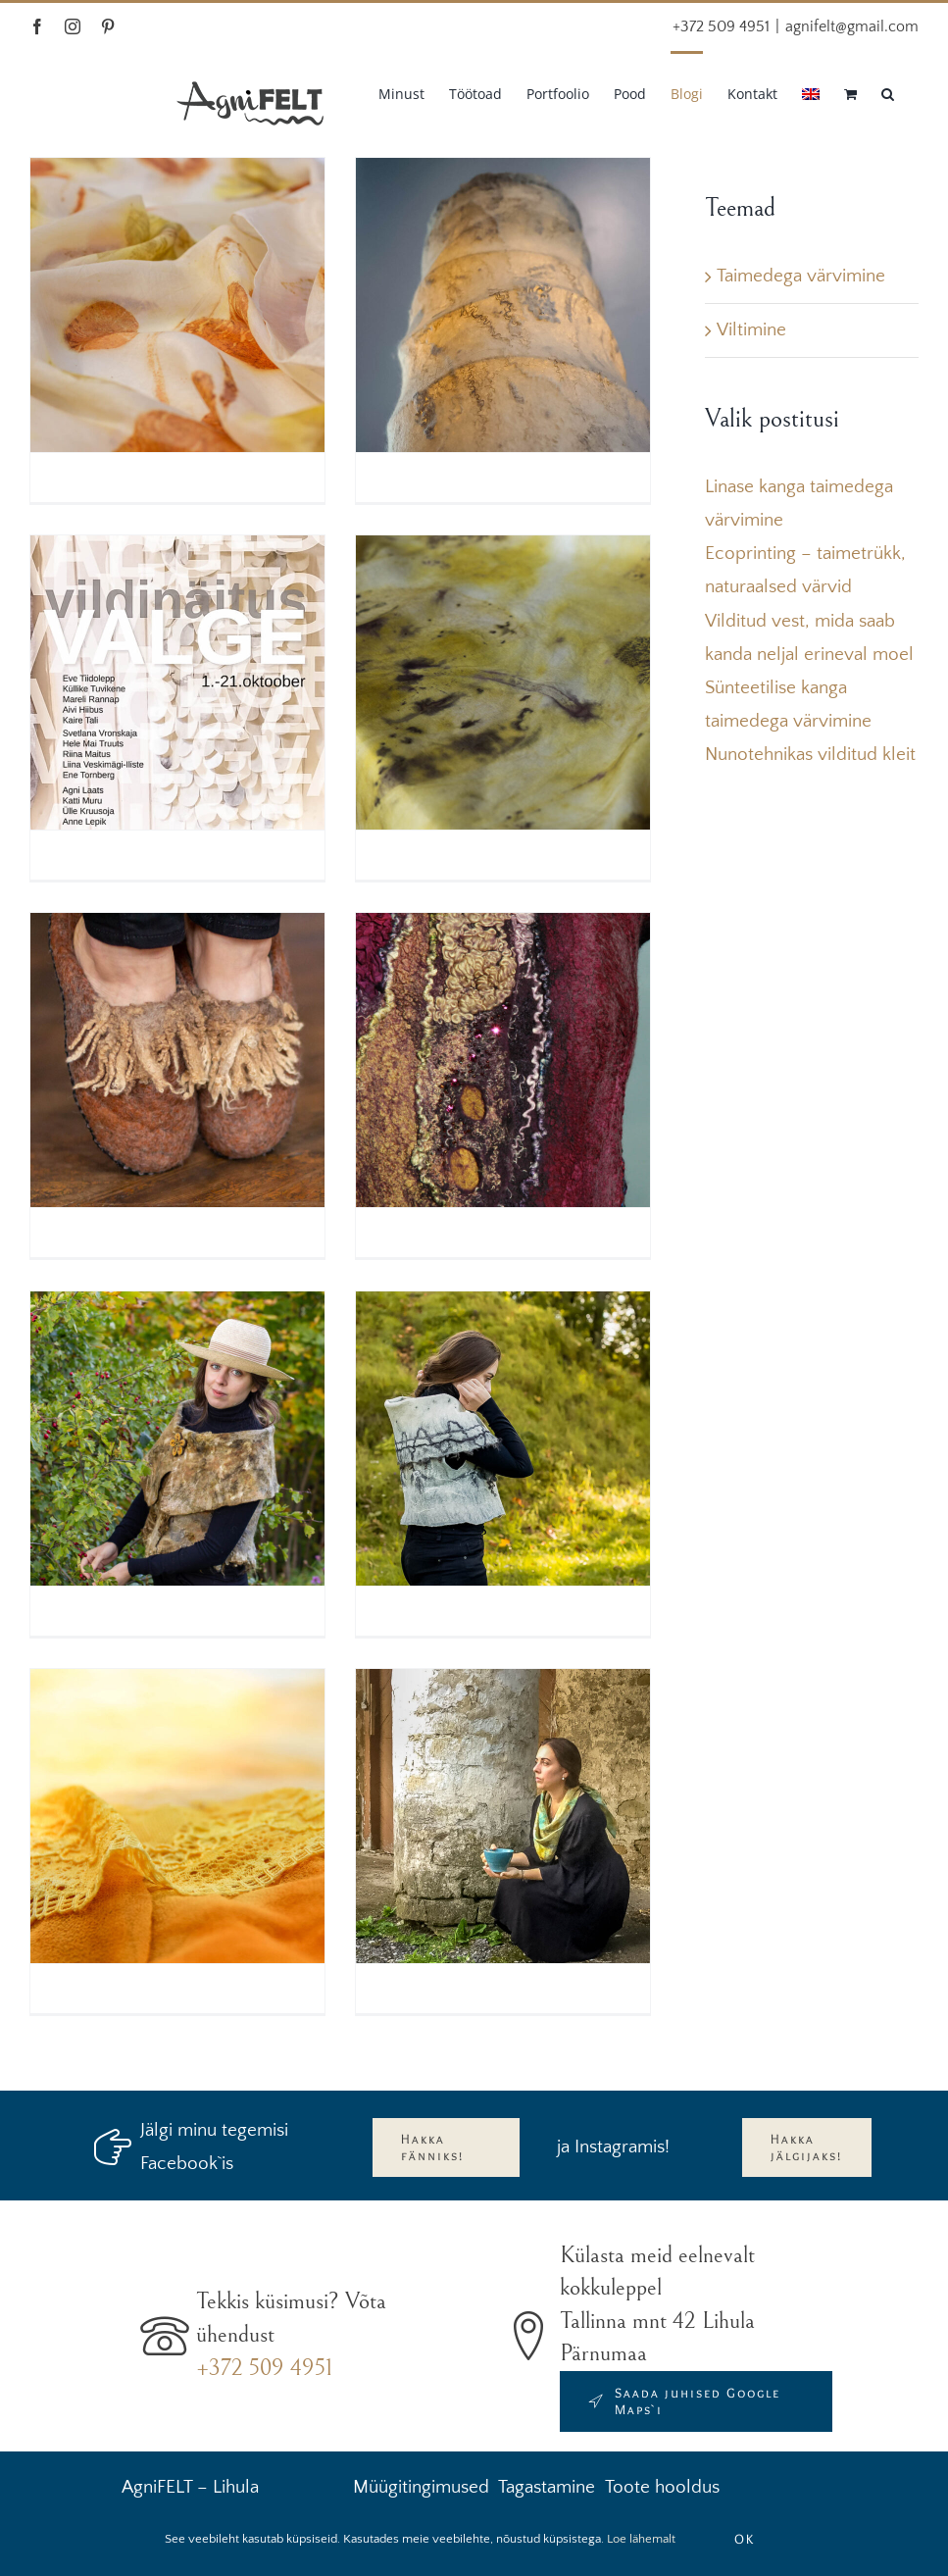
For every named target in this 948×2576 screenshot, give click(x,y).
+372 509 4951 (264, 2368)
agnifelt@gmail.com (852, 26)
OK (744, 2539)
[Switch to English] (811, 92)
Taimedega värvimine (801, 276)
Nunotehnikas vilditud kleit (810, 754)
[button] (887, 92)
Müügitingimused (421, 2487)
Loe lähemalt (641, 2539)
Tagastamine (546, 2487)
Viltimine (751, 330)
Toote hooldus (662, 2487)
